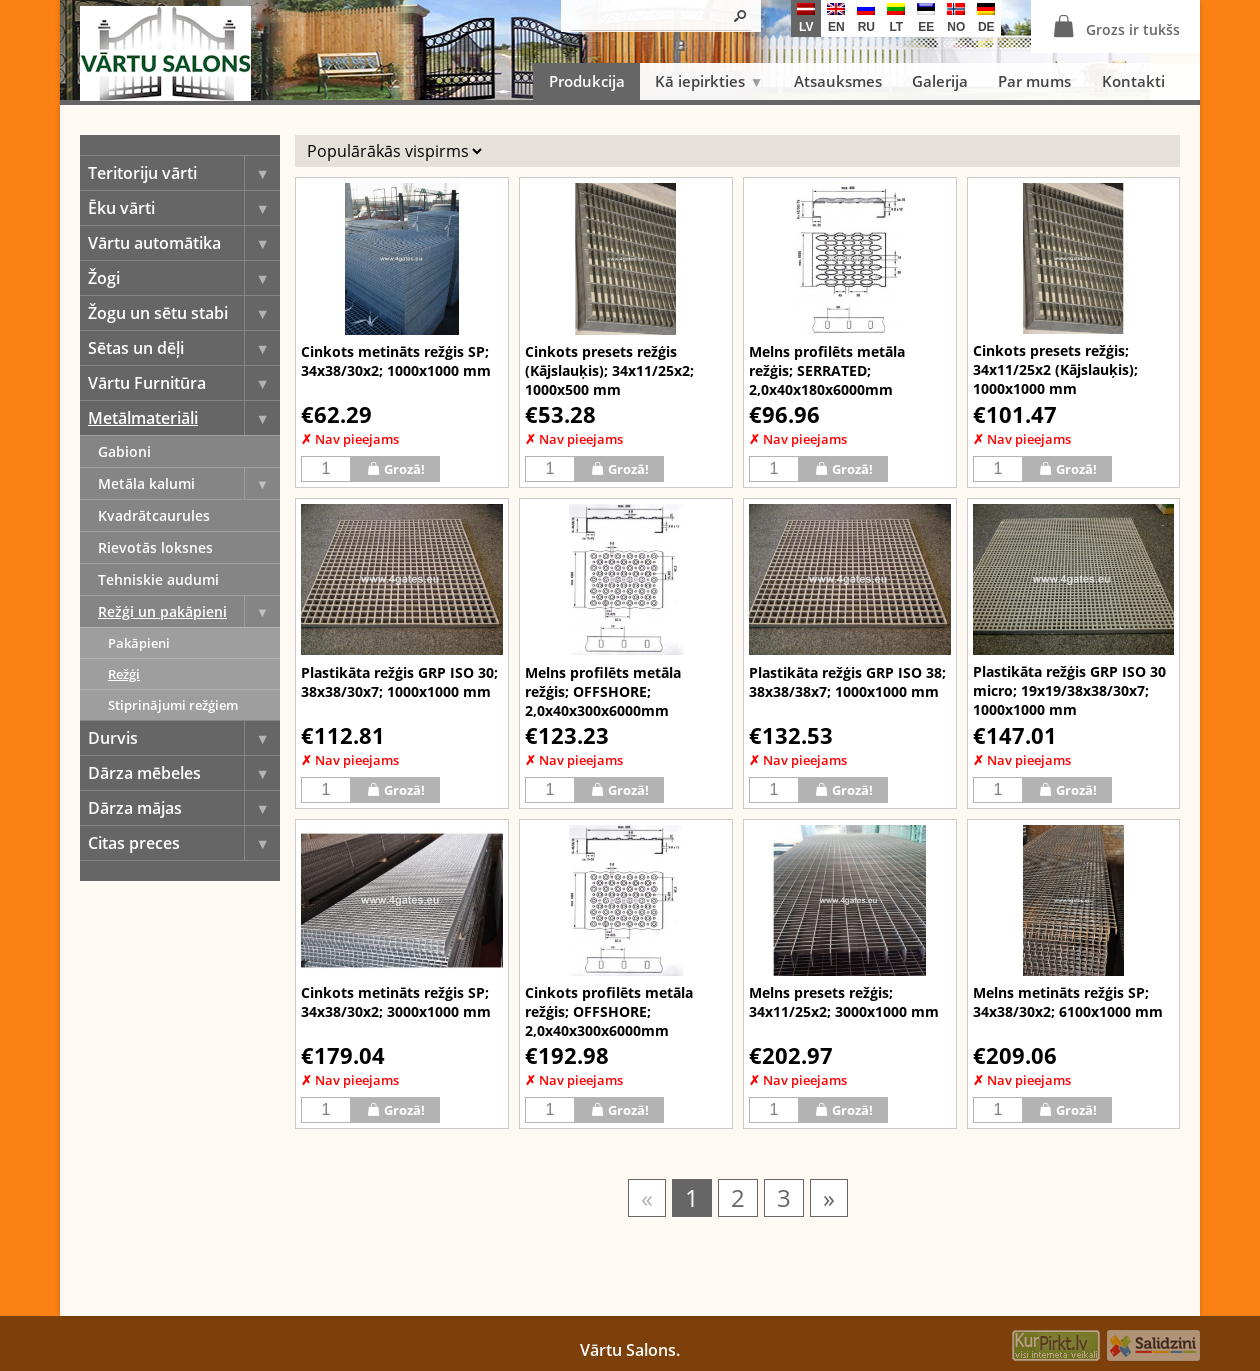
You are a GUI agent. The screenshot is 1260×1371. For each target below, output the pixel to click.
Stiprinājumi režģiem (173, 705)
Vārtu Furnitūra (184, 383)
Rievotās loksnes (155, 547)
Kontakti (1133, 81)
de (986, 18)
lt (896, 18)
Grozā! (395, 468)
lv (806, 18)
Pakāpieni (139, 643)
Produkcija (587, 81)
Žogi (184, 278)
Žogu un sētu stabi (184, 313)
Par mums (1034, 81)
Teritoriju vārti (184, 173)
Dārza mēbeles (184, 773)
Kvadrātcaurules (154, 515)
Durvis (184, 738)
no (956, 18)
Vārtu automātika (184, 243)
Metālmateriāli (184, 418)
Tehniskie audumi (158, 579)
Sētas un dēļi (184, 348)
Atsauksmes (838, 81)
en (836, 18)
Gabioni (124, 451)
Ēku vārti (184, 208)
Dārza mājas (184, 808)
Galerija (940, 81)
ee (926, 18)
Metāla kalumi (189, 483)
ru (866, 18)
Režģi (124, 674)
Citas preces (184, 843)
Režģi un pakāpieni (189, 611)
